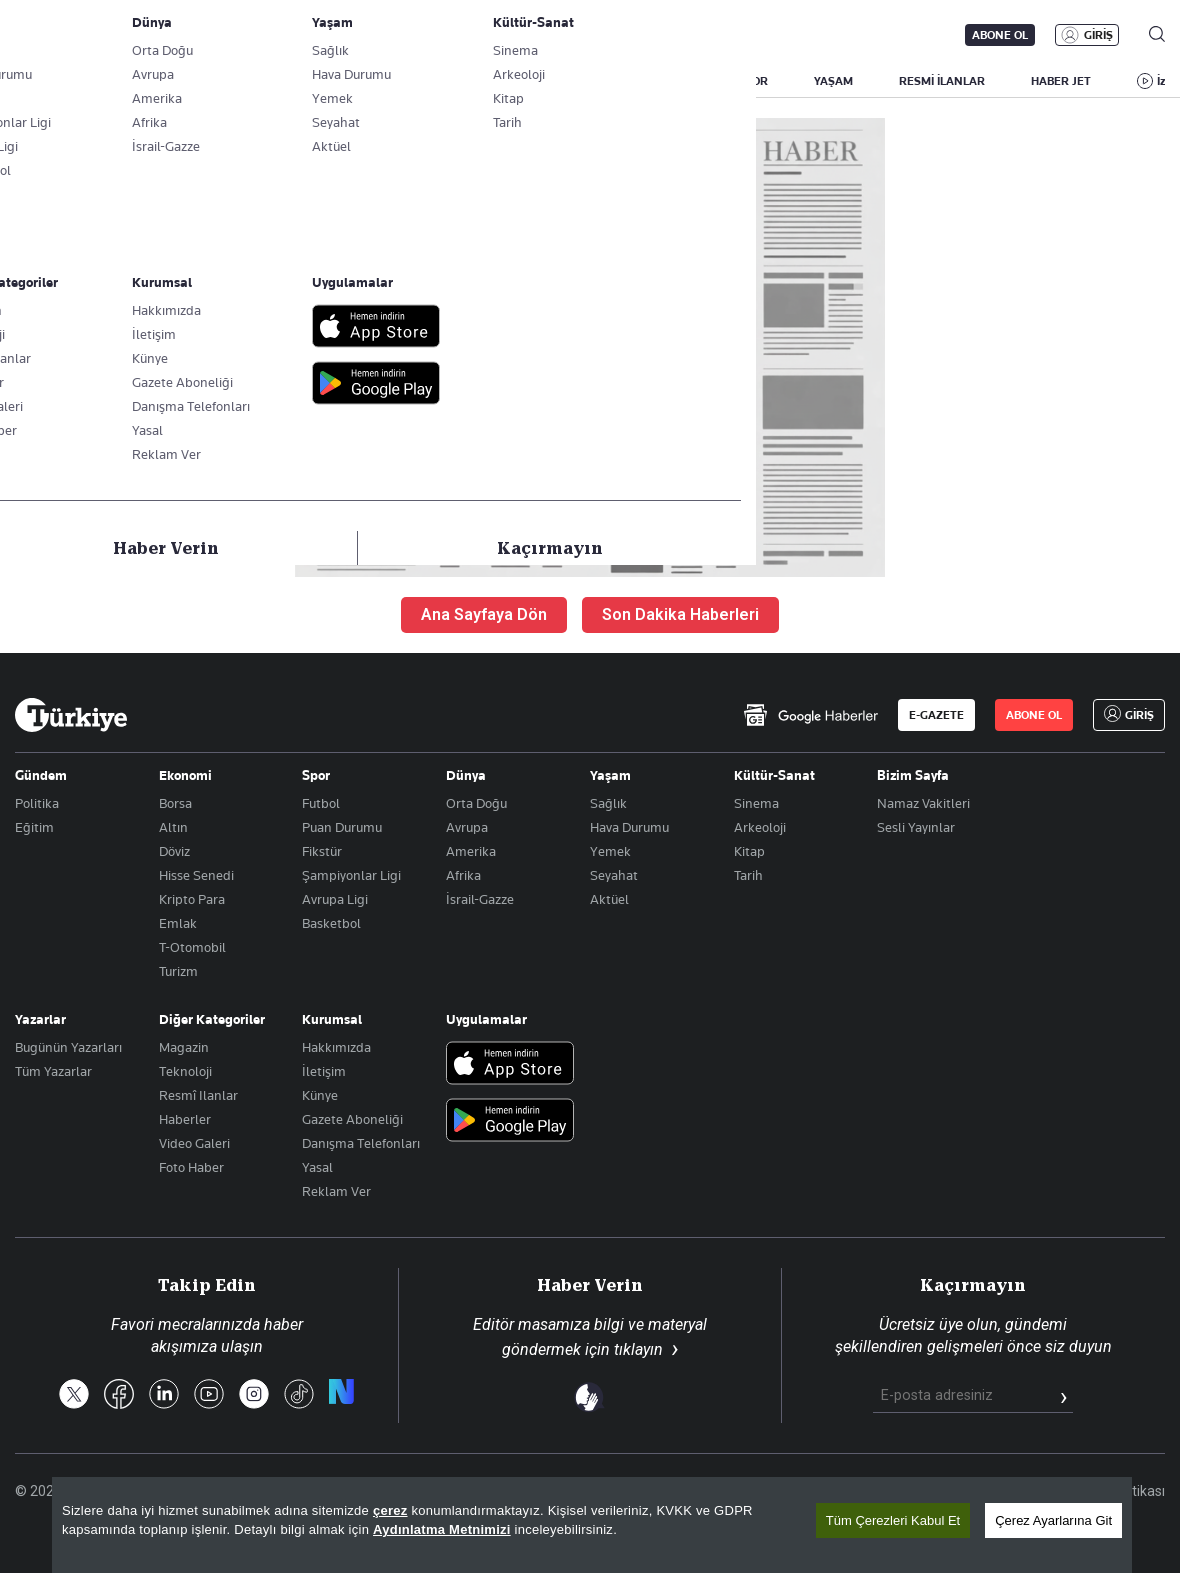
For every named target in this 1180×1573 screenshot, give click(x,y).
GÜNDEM (387, 81)
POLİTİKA (483, 81)
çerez (390, 1510)
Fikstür (322, 851)
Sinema (756, 803)
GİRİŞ (1098, 35)
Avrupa (467, 827)
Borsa (175, 803)
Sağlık (608, 803)
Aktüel (609, 899)
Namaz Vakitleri (923, 803)
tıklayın (638, 1349)
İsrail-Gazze (480, 899)
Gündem (41, 775)
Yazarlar (40, 1019)
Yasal (317, 1167)
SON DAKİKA (62, 81)
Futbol (321, 803)
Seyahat (614, 875)
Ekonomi (185, 775)
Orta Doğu (476, 803)
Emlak (178, 923)
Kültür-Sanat (774, 775)
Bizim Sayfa (913, 775)
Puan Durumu (342, 827)
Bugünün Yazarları (68, 1047)
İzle (1166, 81)
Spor (316, 775)
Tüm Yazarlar (53, 1071)
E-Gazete (116, 35)
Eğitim (34, 827)
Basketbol (331, 923)
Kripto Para (192, 899)
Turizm (178, 971)
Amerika (471, 851)
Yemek (610, 851)
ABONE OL (1000, 35)
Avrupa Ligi (335, 899)
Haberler (185, 1119)
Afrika (463, 875)
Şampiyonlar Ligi (351, 875)
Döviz (174, 851)
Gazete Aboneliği (241, 35)
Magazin (184, 1047)
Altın (173, 827)
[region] (592, 1525)
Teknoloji (185, 1071)
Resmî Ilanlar (198, 1095)
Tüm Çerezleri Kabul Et (893, 1520)
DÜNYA (672, 81)
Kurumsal (332, 1019)
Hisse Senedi (196, 875)
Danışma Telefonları (361, 1143)
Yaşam (610, 775)
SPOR (753, 81)
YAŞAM (833, 81)
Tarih (748, 875)
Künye (320, 1095)
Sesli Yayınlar (916, 827)
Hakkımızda (336, 1047)
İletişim (324, 1071)
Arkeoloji (760, 827)
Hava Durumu (629, 827)
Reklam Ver (336, 1191)
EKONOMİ (580, 81)
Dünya (466, 775)
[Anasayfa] (71, 715)
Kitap (749, 851)
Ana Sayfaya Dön (484, 614)
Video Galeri (194, 1143)
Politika (37, 803)
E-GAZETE (936, 715)
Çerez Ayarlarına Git (1053, 1520)
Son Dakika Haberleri (680, 614)
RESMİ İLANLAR (942, 81)
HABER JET (1061, 81)
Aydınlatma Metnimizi (442, 1529)
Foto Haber (191, 1167)
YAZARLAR (172, 81)
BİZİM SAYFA (282, 81)
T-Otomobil (192, 947)
